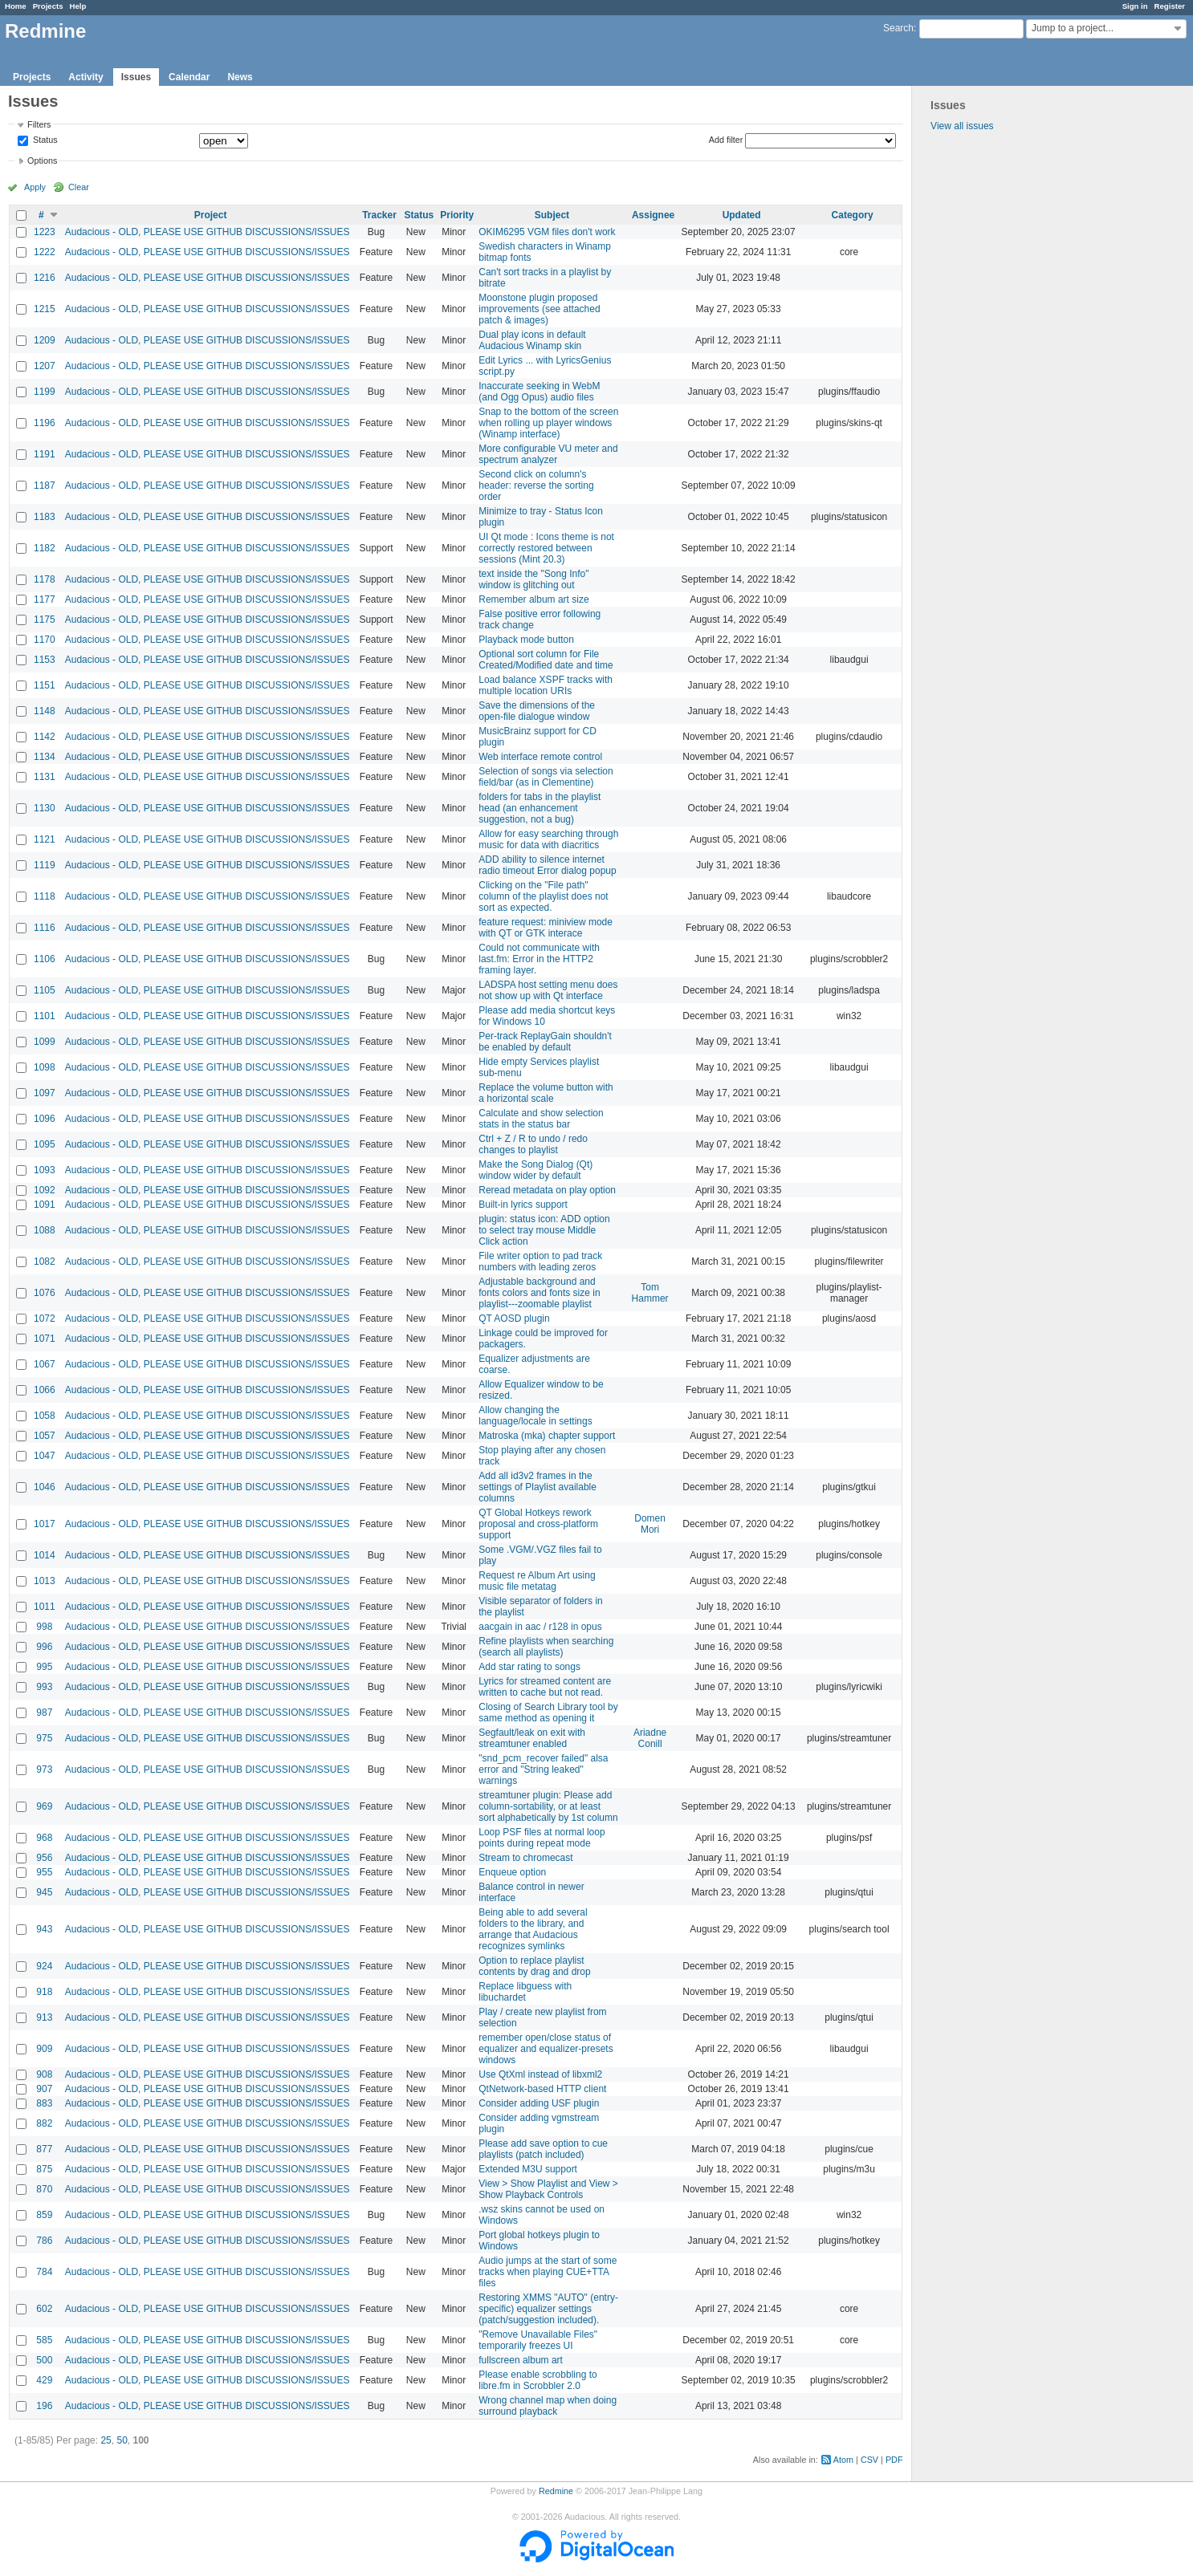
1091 (44, 1204)
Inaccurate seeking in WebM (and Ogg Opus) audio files (539, 391)
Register (1169, 6)
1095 (44, 1144)
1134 (44, 756)
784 (44, 2271)
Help (78, 6)
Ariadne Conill (649, 1738)
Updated (742, 215)
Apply (35, 187)
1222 (44, 252)
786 (44, 2240)
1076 (44, 1292)
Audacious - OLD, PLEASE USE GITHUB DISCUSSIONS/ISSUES (207, 232)
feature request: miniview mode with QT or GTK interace (545, 927)
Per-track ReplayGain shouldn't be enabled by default (545, 1041)
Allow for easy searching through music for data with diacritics (548, 839)
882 (44, 2123)
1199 (44, 391)
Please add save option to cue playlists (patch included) (543, 2149)
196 (44, 2405)
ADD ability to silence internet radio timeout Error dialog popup (547, 865)
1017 (44, 1524)
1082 (44, 1261)
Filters (39, 124)
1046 (44, 1487)
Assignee (653, 215)
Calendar (189, 77)
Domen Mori (650, 1524)
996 (44, 1646)
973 (44, 1769)
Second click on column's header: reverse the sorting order (535, 485)
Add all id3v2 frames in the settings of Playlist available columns (537, 1487)
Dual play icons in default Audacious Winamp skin (531, 340)
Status (44, 140)
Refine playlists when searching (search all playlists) (545, 1646)
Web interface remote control (540, 756)
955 (44, 1872)
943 (44, 1929)
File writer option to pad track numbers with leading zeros (540, 1261)
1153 (44, 659)
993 (44, 1686)
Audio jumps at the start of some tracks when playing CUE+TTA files (547, 2272)
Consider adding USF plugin (538, 2103)
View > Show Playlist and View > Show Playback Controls (548, 2189)
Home (15, 6)
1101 (44, 1016)
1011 (44, 1606)
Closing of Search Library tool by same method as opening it (547, 1712)
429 (44, 2380)
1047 (44, 1455)
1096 (44, 1118)
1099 (44, 1041)
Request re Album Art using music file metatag (536, 1581)
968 (44, 1837)
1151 (44, 685)
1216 (44, 277)
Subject (552, 215)
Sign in (1135, 6)
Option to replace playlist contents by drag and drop (534, 1966)
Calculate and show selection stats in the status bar (540, 1118)
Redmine (556, 2491)
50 (121, 2440)
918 (44, 1991)
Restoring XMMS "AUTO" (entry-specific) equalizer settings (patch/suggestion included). (548, 2309)
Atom (843, 2459)
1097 (44, 1093)
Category (852, 215)
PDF (894, 2459)
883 (44, 2103)
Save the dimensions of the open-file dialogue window (536, 711)
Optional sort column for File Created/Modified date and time (545, 659)
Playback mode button (526, 639)
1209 (44, 340)
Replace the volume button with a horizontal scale (545, 1093)
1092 (44, 1190)
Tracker (379, 215)
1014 (44, 1555)
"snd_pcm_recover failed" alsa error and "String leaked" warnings (543, 1769)
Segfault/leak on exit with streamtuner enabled (531, 1738)
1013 (44, 1581)
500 (44, 2360)
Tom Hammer (650, 1293)
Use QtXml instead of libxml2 (540, 2074)
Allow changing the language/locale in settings (535, 1415)
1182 (44, 548)
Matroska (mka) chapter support (546, 1435)
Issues (136, 77)
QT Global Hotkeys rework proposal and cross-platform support (538, 1524)
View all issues (961, 126)
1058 (44, 1415)
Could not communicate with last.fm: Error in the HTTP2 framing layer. (539, 959)
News (239, 77)
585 (44, 2340)
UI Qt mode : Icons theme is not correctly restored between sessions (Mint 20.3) (546, 548)
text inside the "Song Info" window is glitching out (533, 579)
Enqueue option (512, 1872)
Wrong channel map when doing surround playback (547, 2406)
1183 (44, 516)
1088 (44, 1230)
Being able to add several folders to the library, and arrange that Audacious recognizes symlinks (532, 1929)
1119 (44, 865)
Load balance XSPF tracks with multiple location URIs (545, 685)
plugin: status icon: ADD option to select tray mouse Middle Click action (543, 1230)
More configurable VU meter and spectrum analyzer (547, 454)
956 (44, 1857)
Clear (78, 187)
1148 (44, 711)
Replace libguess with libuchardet (525, 1992)
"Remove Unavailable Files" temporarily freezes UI (537, 2340)
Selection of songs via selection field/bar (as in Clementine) (545, 777)
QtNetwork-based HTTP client (542, 2089)
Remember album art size (533, 599)
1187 (44, 485)
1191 (44, 454)
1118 (44, 896)
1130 (44, 808)
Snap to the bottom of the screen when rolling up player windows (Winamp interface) (548, 423)
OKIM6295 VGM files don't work (546, 232)
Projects (48, 6)
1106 (44, 959)
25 (105, 2440)
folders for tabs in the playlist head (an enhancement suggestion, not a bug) (539, 808)
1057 (44, 1435)
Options (42, 160)
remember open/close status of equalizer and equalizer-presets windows (545, 2049)
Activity (85, 77)
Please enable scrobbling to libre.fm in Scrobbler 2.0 (537, 2380)
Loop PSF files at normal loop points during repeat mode (541, 1837)
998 (44, 1626)
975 (44, 1738)
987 (44, 1712)
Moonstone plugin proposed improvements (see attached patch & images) (539, 309)
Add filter (726, 139)
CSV (869, 2459)
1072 (44, 1318)
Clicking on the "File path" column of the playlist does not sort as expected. (543, 896)
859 (44, 2214)
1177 (44, 599)
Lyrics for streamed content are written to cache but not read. (544, 1687)
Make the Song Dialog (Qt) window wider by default (535, 1170)
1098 (44, 1067)
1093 (44, 1170)
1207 (44, 366)
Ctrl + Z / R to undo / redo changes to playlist (533, 1144)
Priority (457, 215)
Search (898, 28)
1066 (44, 1390)
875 (44, 2169)
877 (44, 2149)
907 (44, 2089)
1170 (44, 639)
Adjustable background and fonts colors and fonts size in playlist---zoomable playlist (539, 1293)
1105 (44, 990)
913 (44, 2017)
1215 (44, 309)
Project (210, 215)
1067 (44, 1364)
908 (44, 2074)
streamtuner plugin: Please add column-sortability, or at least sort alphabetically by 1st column (547, 1806)
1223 (44, 232)
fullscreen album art (520, 2360)
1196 (44, 423)
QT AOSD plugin (514, 1318)
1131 (44, 776)
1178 (44, 579)
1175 (44, 619)
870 (44, 2189)
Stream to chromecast (525, 1857)
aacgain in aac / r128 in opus (539, 1626)
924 (44, 1966)
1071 (44, 1338)
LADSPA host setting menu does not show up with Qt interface (547, 990)
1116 (44, 927)
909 (44, 2048)
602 (44, 2308)
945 (44, 1892)
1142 (44, 736)
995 (44, 1666)
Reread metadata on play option (547, 1190)
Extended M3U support (527, 2169)
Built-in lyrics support (523, 1204)
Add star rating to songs (529, 1666)
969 (44, 1806)
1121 (44, 839)
